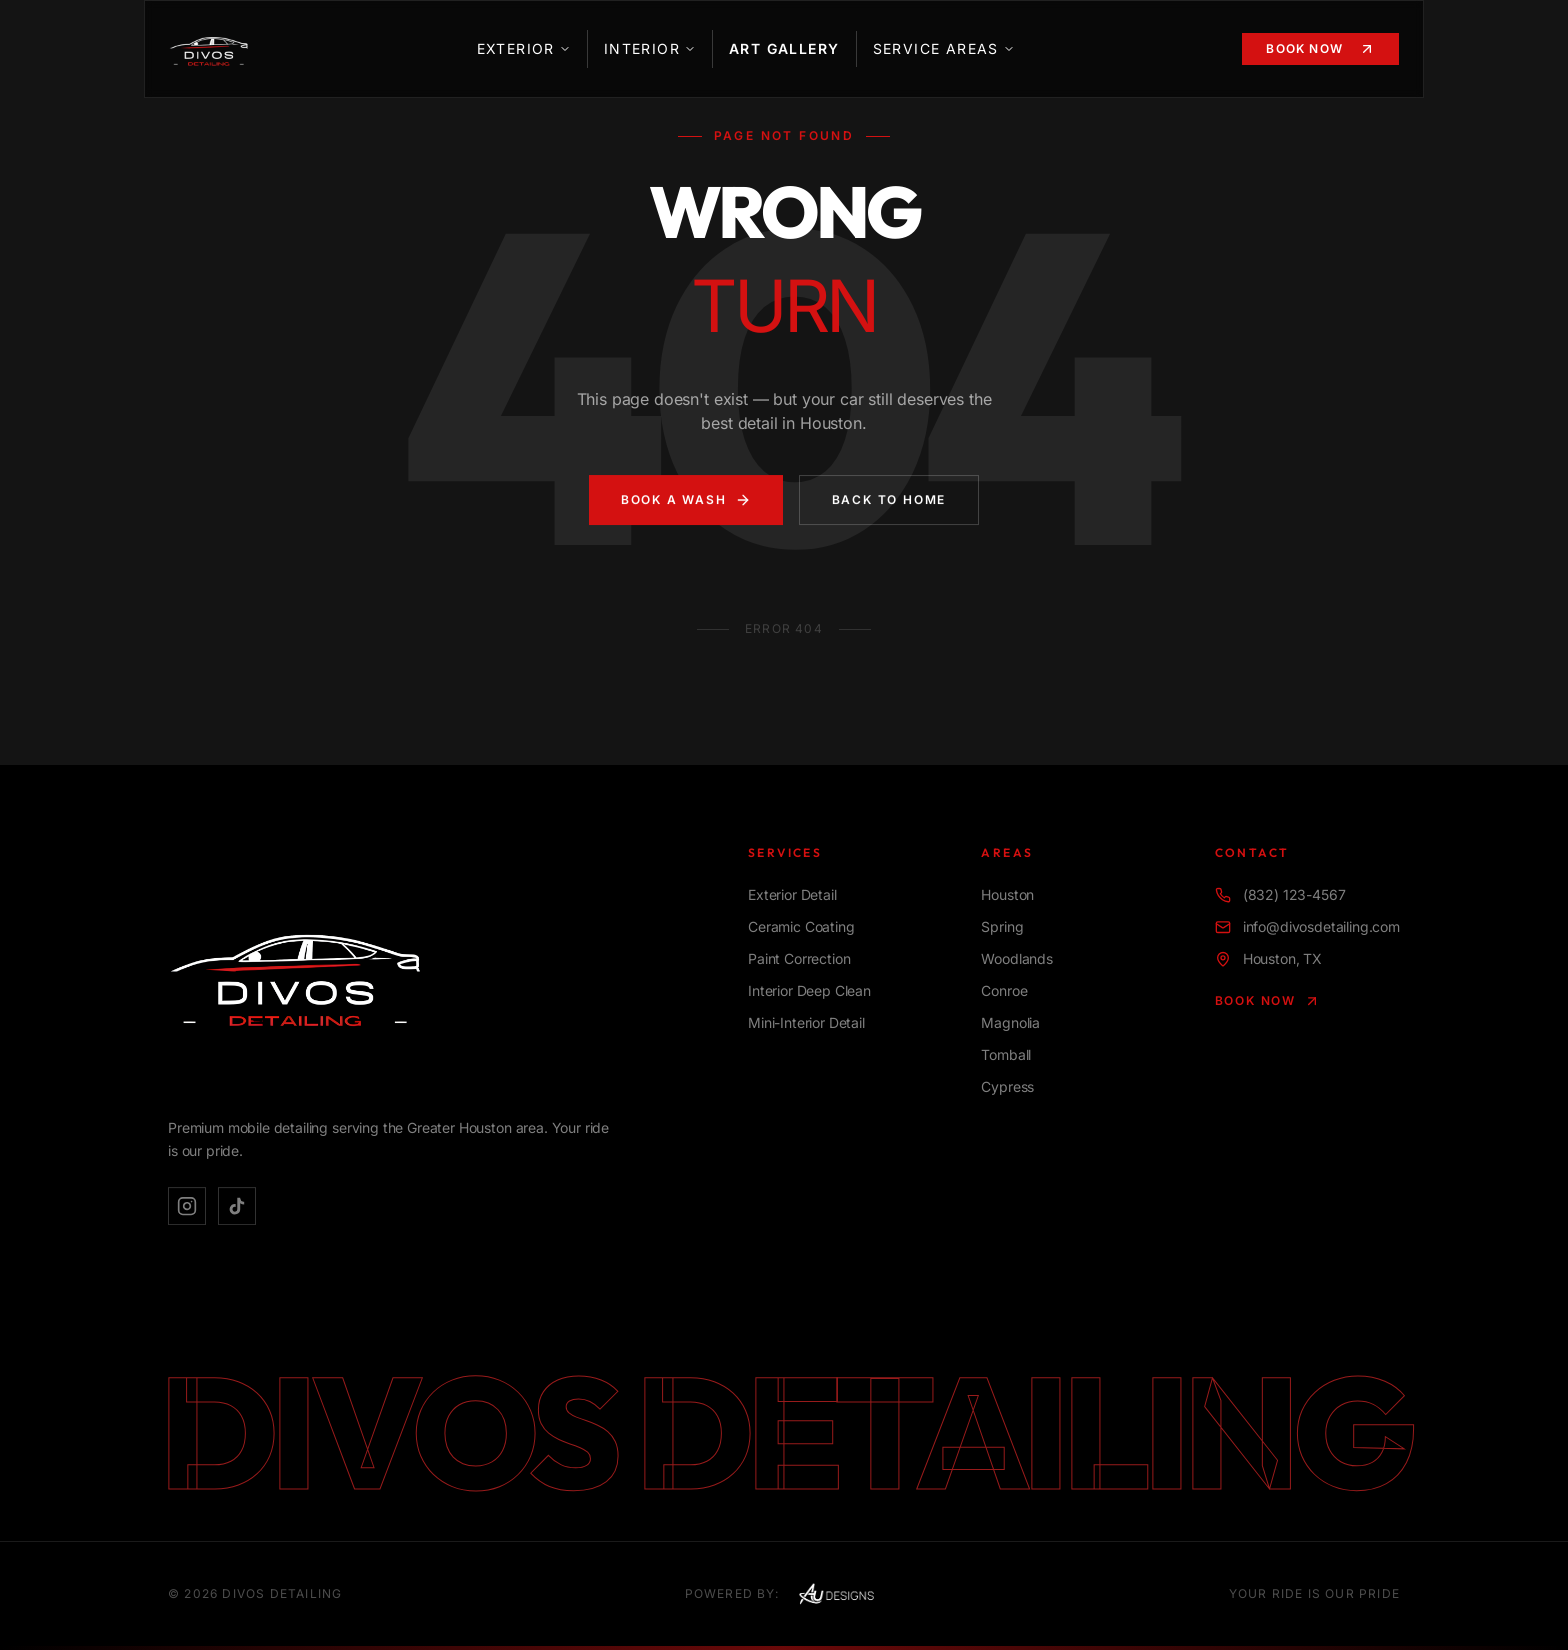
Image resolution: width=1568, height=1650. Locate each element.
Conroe (1004, 992)
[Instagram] (187, 1207)
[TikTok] (237, 1207)
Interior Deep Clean (809, 992)
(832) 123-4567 (1280, 896)
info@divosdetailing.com (1307, 928)
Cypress (1007, 1088)
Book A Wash (686, 502)
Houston (1007, 896)
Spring (1002, 928)
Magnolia (1010, 1024)
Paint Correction (799, 960)
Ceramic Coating (801, 928)
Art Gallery (784, 48)
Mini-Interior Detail (806, 1024)
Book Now (1320, 49)
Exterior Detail (792, 896)
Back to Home (889, 501)
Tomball (1006, 1056)
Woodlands (1017, 960)
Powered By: (786, 1594)
